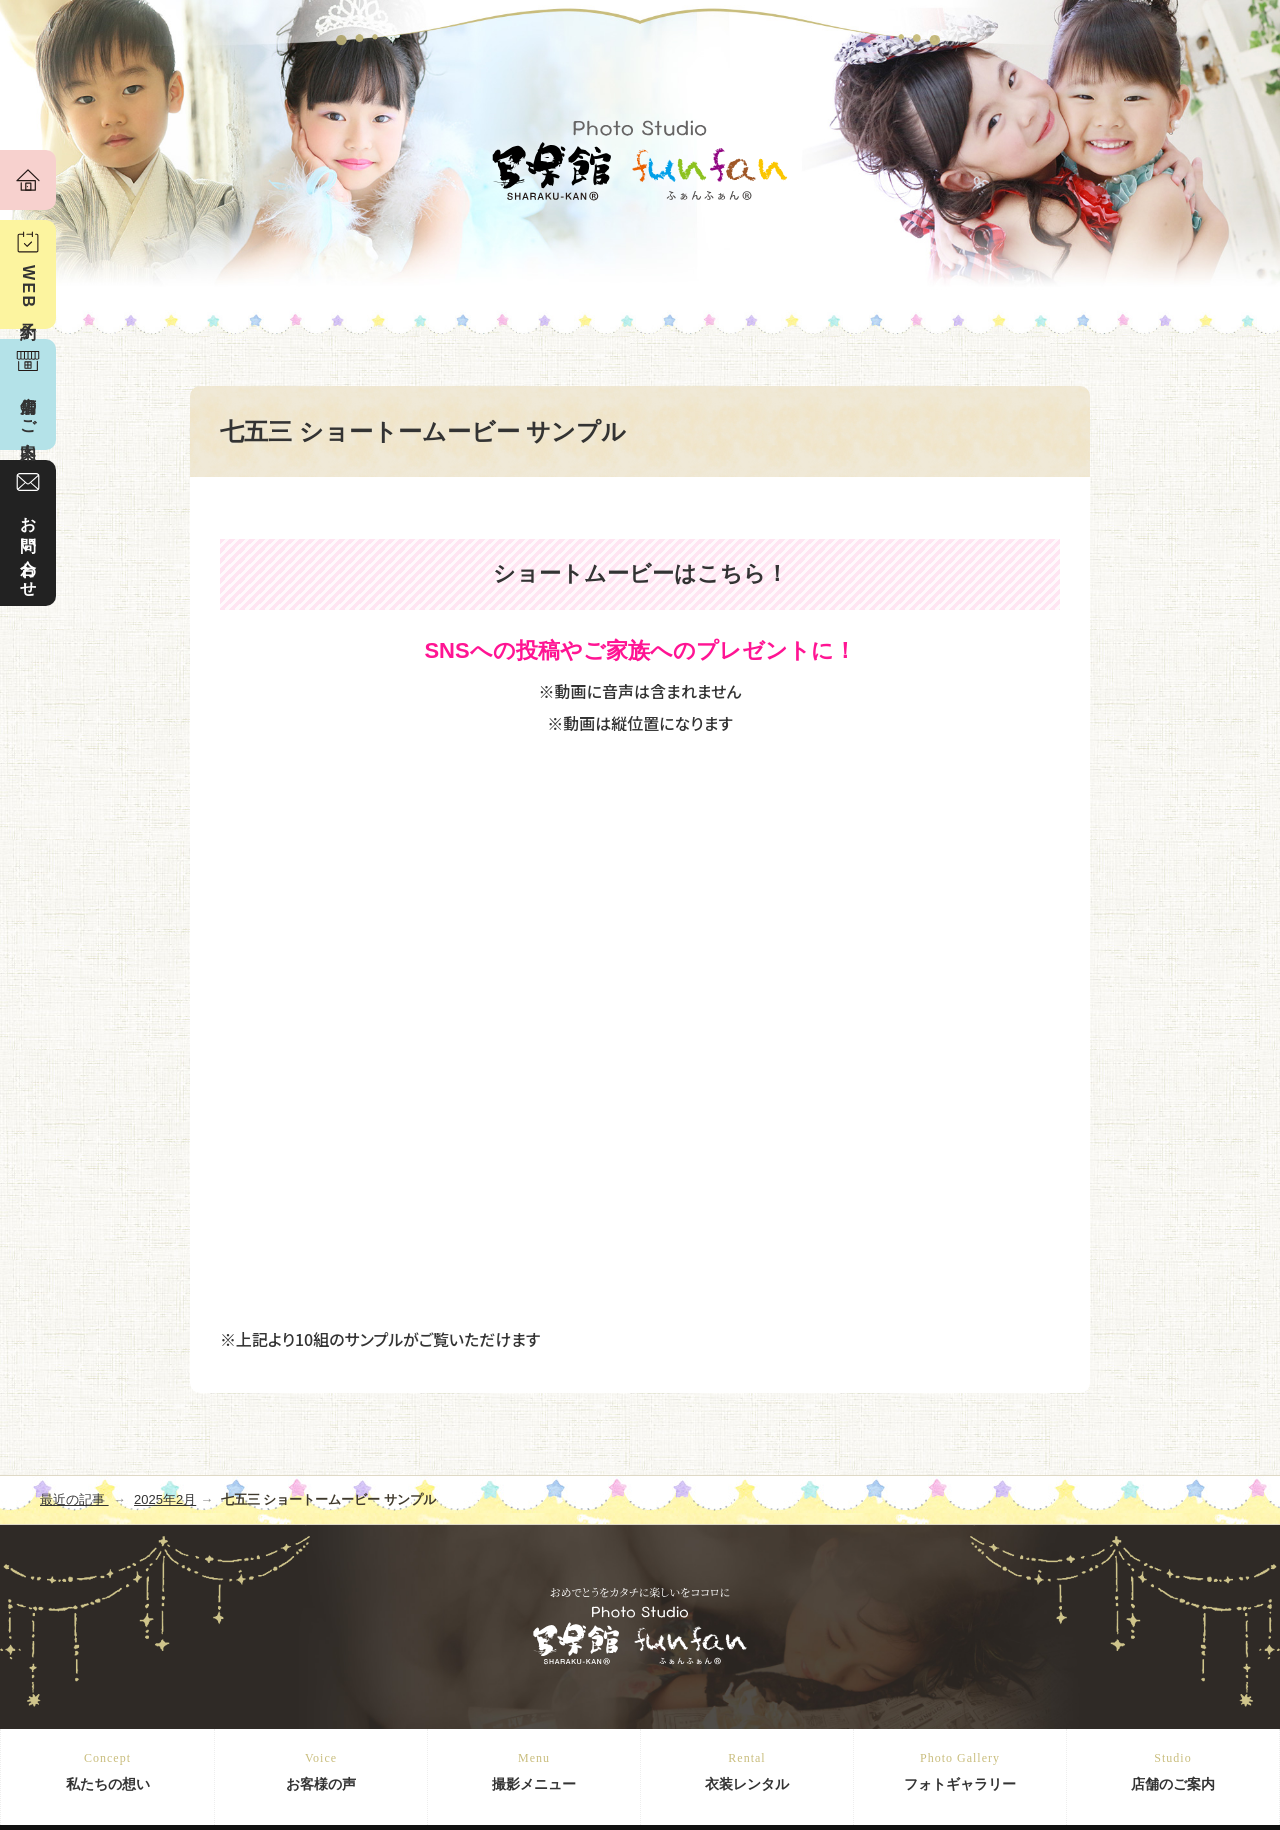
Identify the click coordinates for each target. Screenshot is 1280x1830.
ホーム (28, 180)
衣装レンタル (747, 1770)
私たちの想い (107, 1770)
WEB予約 (28, 289)
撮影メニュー (534, 1770)
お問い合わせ (28, 548)
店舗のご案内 (1173, 1770)
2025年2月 (165, 1499)
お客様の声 (321, 1770)
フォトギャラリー (960, 1770)
